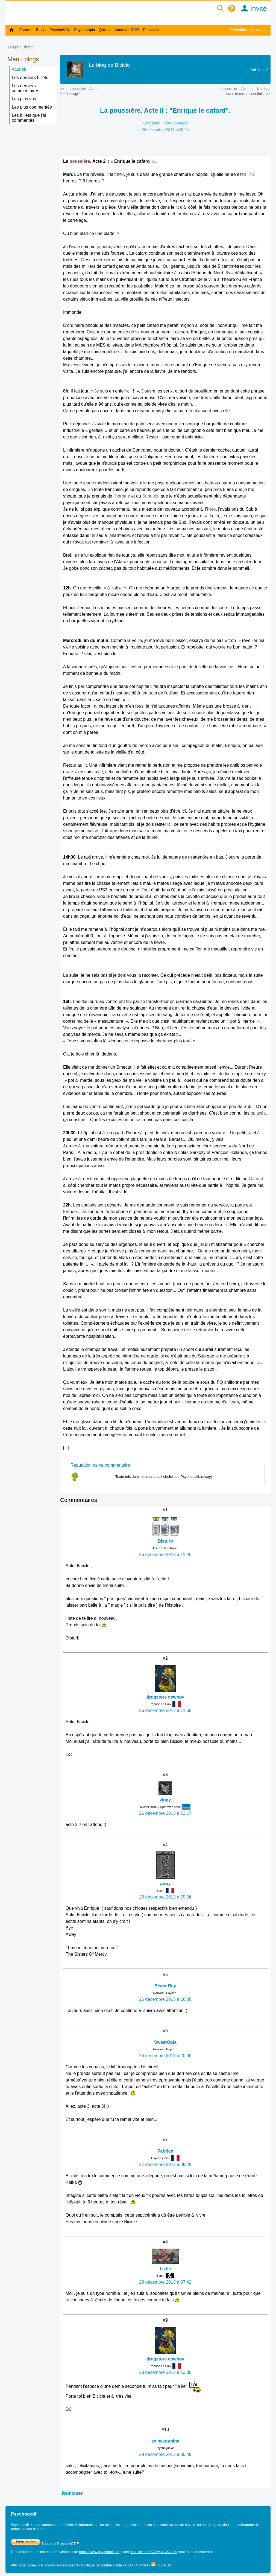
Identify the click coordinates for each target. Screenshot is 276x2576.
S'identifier (238, 30)
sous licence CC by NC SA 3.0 (153, 2552)
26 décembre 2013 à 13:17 (165, 1813)
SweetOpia (165, 2042)
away (165, 1883)
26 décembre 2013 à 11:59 (165, 1710)
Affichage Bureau (24, 2565)
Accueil (19, 69)
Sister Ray (165, 1986)
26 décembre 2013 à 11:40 (165, 1554)
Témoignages (175, 123)
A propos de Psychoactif (59, 2565)
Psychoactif (64, 2552)
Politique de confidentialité (101, 2565)
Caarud (256, 1178)
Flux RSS (161, 2565)
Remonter (72, 2493)
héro (211, 509)
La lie (165, 2268)
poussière (79, 161)
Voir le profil (260, 70)
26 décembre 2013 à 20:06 (165, 2055)
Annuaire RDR (126, 30)
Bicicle (28, 47)
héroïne (122, 496)
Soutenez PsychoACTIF (45, 2544)
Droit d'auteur (21, 2552)
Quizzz (105, 30)
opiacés (258, 1113)
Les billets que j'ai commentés (29, 118)
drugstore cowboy (165, 1697)
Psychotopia (84, 30)
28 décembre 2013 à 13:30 (165, 2372)
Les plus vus (24, 99)
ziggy (165, 1800)
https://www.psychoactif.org (100, 2552)
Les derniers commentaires (25, 88)
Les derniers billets (30, 77)
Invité (252, 8)
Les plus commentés (32, 107)
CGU (129, 2565)
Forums (25, 30)
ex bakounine (165, 2441)
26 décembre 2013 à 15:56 (165, 1897)
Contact (142, 2565)
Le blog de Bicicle (109, 65)
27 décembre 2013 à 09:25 (165, 2164)
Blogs (41, 30)
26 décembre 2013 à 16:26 (165, 1999)
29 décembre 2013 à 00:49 (165, 2454)
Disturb (165, 1541)
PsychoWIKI (59, 30)
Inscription (260, 30)
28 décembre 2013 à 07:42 (165, 2282)
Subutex (150, 496)
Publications (153, 30)
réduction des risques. (28, 2529)
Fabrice (165, 2151)
